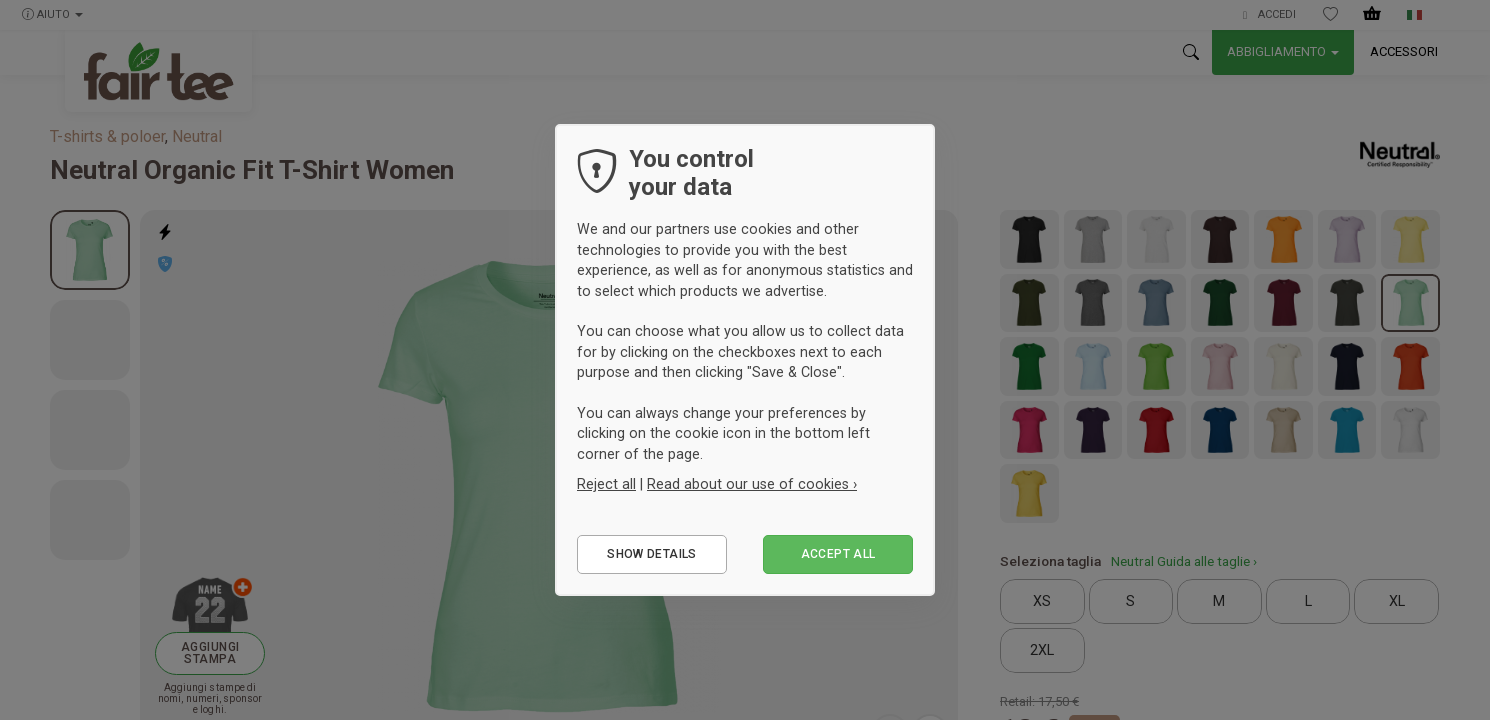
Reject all (606, 484)
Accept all (838, 554)
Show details (651, 554)
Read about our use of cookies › (752, 484)
